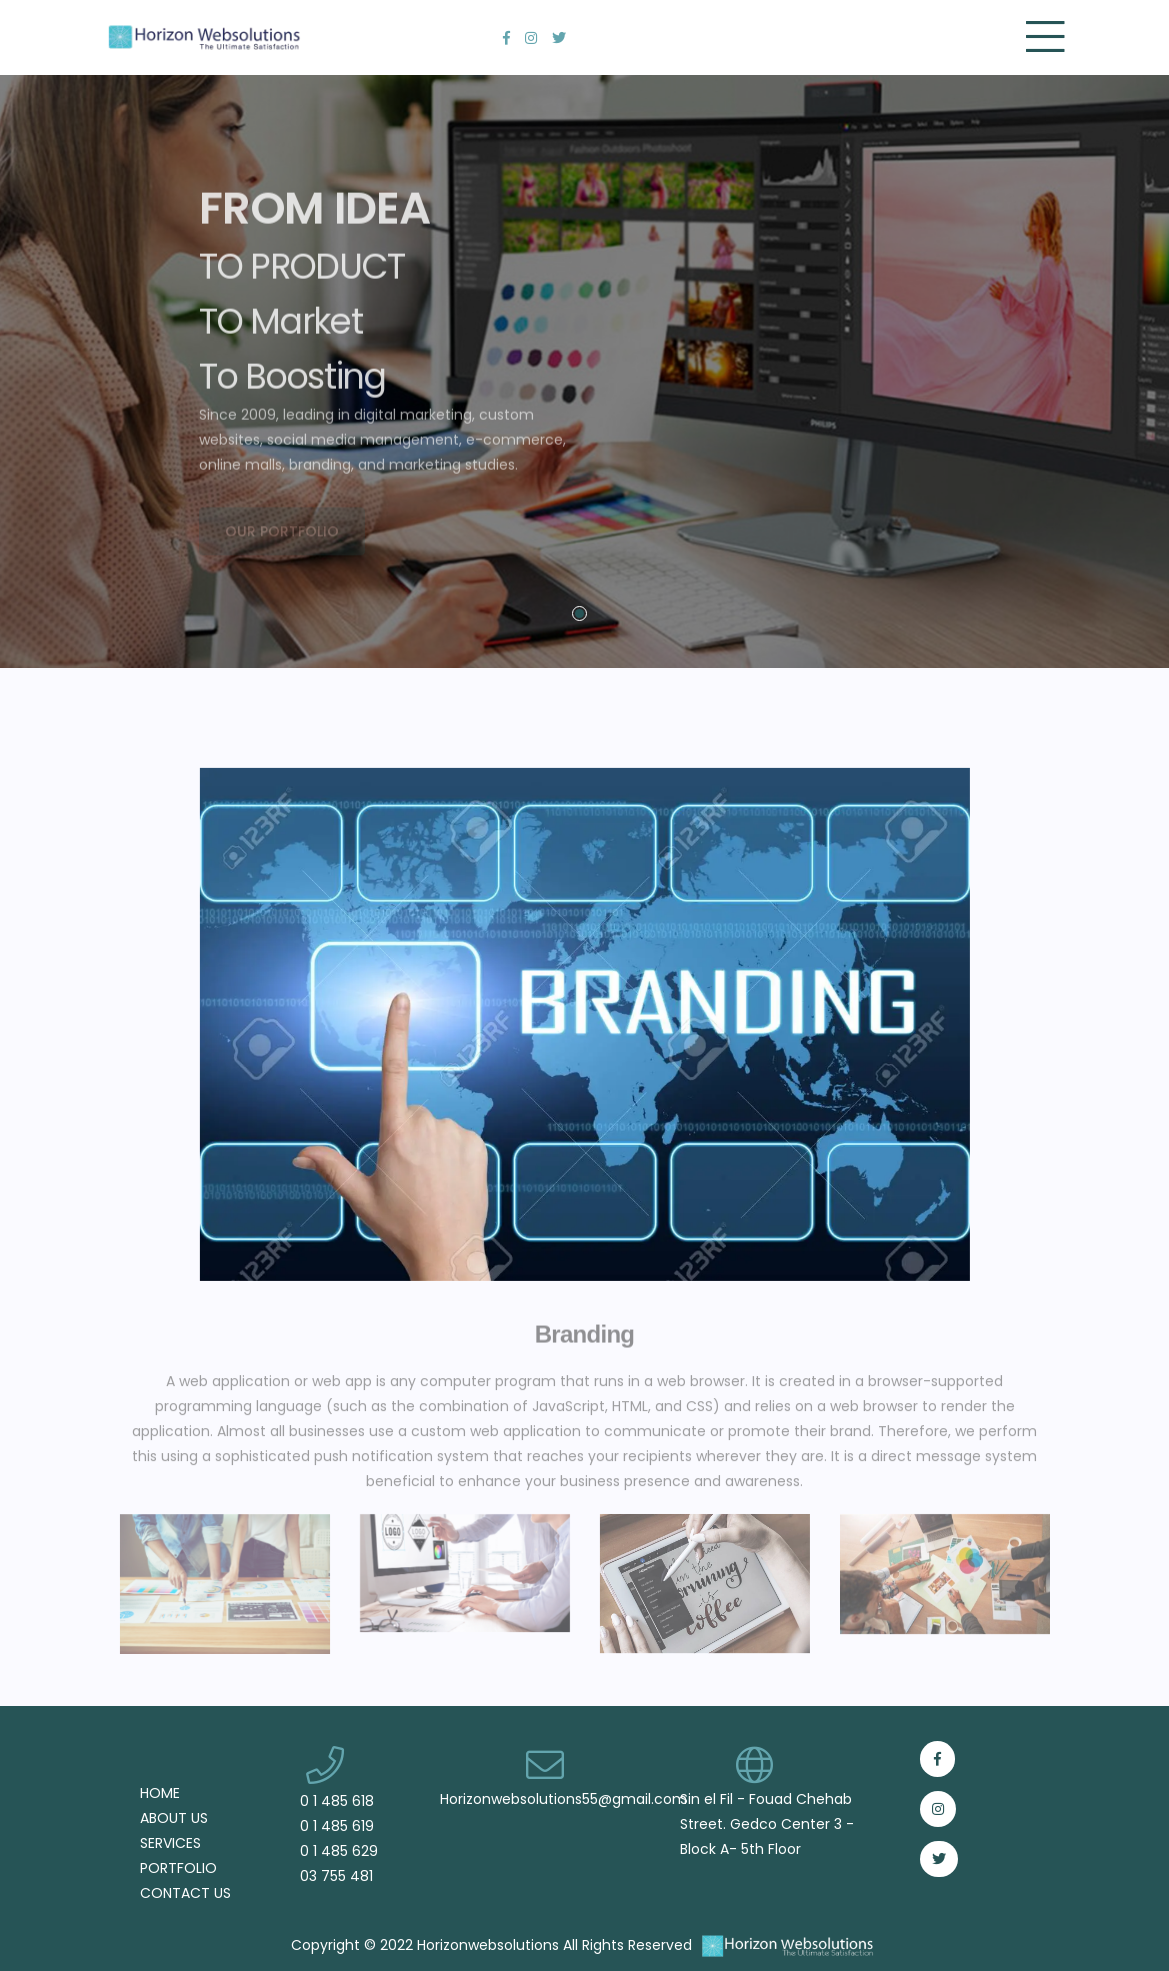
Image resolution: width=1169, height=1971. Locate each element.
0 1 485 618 (337, 1801)
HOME (160, 1793)
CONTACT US (185, 1893)
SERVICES (170, 1843)
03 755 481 (336, 1876)
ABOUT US (174, 1818)
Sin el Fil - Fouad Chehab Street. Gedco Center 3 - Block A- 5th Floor (767, 1824)
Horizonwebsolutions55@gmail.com (563, 1799)
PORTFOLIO (178, 1868)
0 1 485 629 (339, 1851)
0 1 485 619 (337, 1826)
